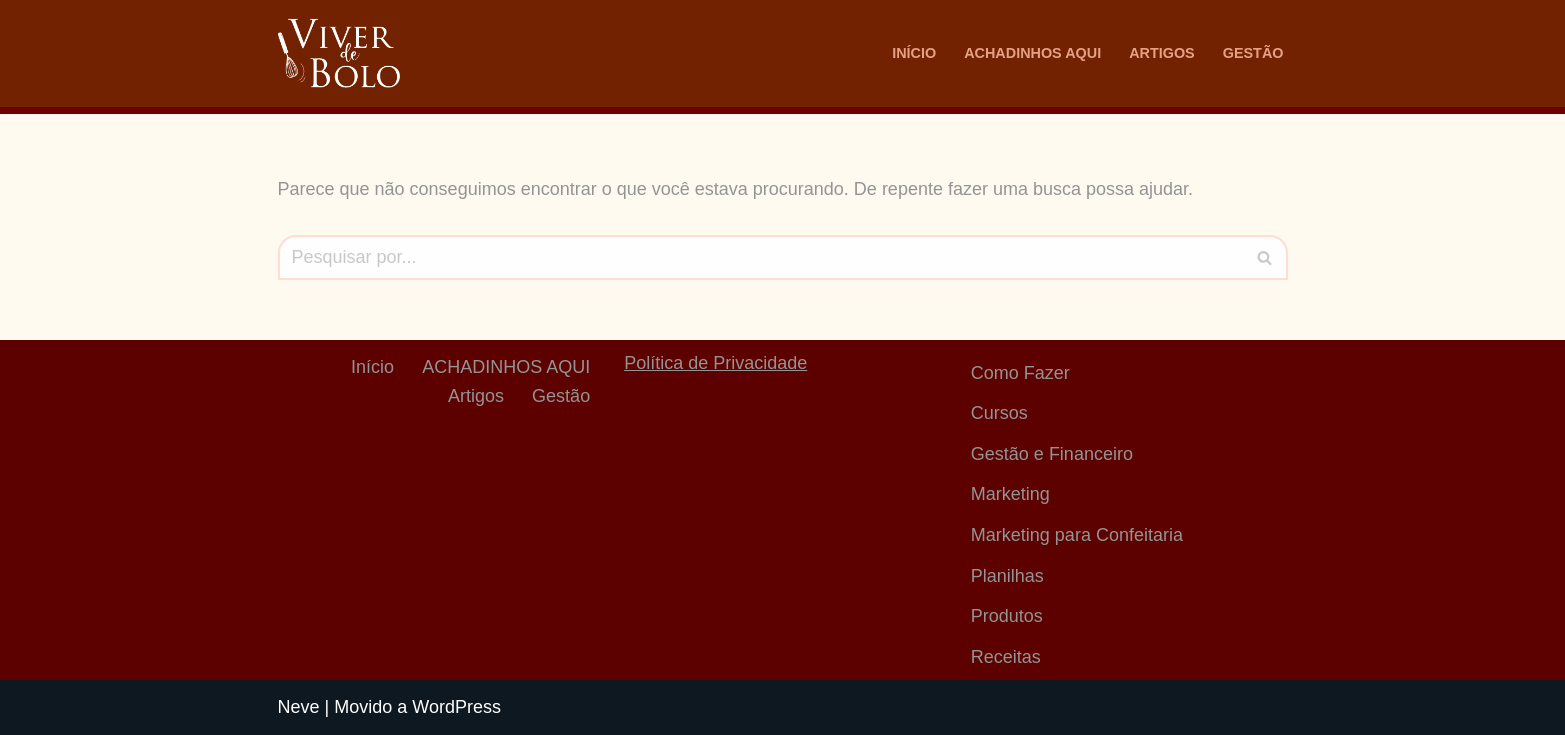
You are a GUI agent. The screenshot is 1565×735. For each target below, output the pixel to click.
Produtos (1007, 616)
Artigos (1162, 53)
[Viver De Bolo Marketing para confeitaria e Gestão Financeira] (339, 53)
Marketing (1010, 494)
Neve (299, 707)
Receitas (1006, 657)
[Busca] (760, 257)
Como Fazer (1020, 373)
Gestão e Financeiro (1052, 454)
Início (914, 53)
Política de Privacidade (715, 363)
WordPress (456, 707)
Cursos (999, 413)
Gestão (1253, 53)
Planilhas (1007, 576)
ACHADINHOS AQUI (1032, 53)
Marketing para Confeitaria (1077, 535)
